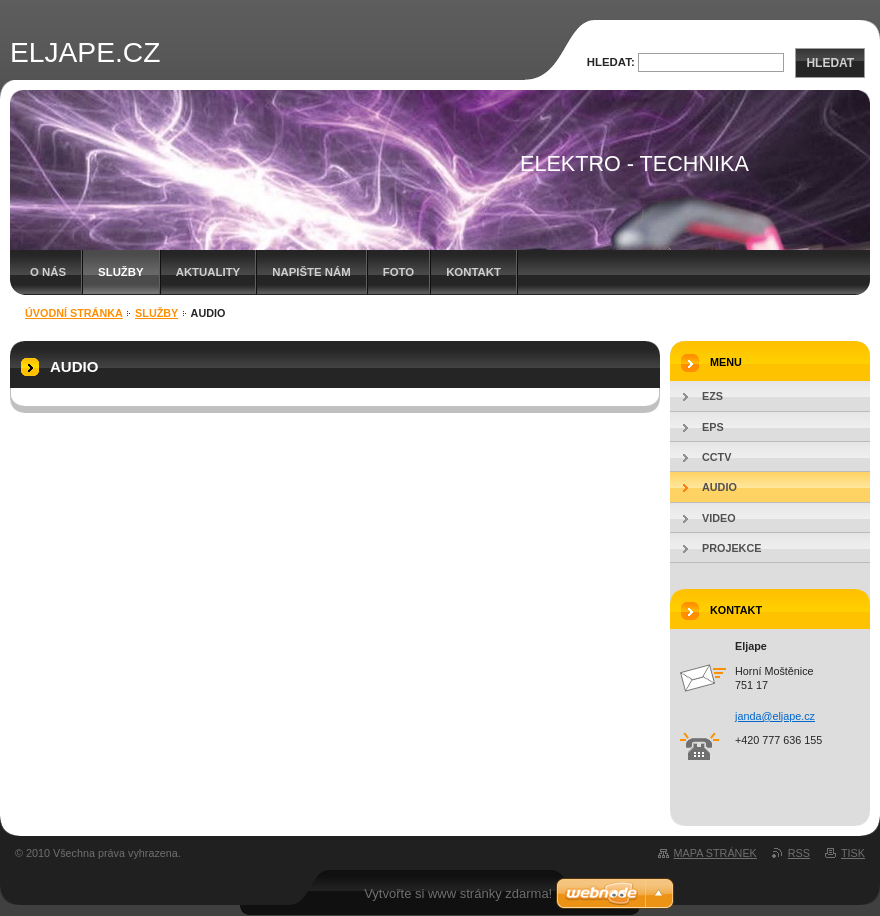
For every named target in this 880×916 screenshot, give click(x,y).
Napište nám (311, 272)
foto (398, 272)
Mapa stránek (715, 853)
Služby (121, 272)
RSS (799, 853)
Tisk (853, 853)
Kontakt (473, 272)
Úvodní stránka (74, 313)
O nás (48, 272)
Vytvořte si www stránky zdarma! (458, 893)
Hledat (830, 63)
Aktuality (208, 272)
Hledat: (611, 62)
